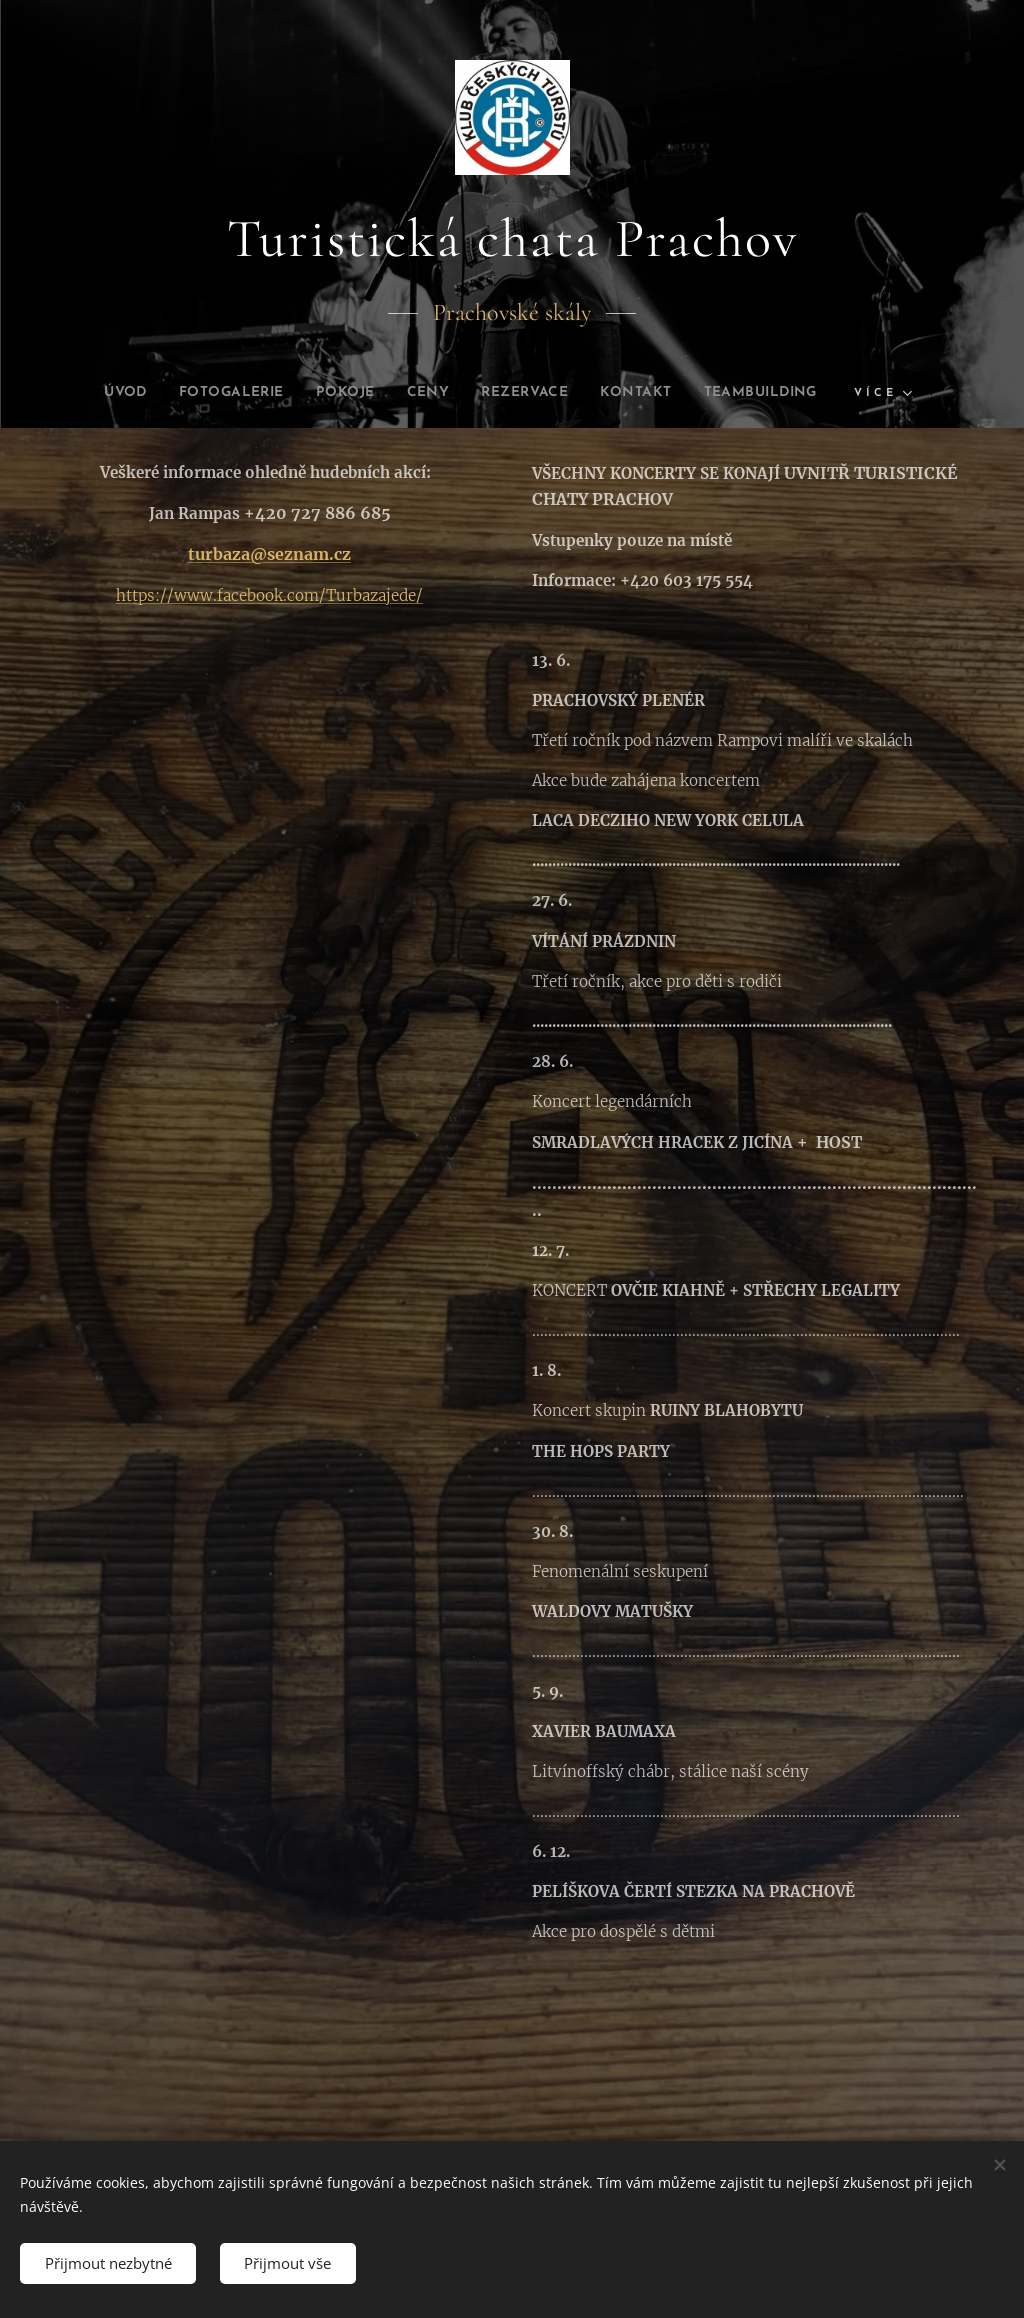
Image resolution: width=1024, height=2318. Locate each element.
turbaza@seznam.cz (269, 555)
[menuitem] (95, 393)
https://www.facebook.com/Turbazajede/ (269, 595)
